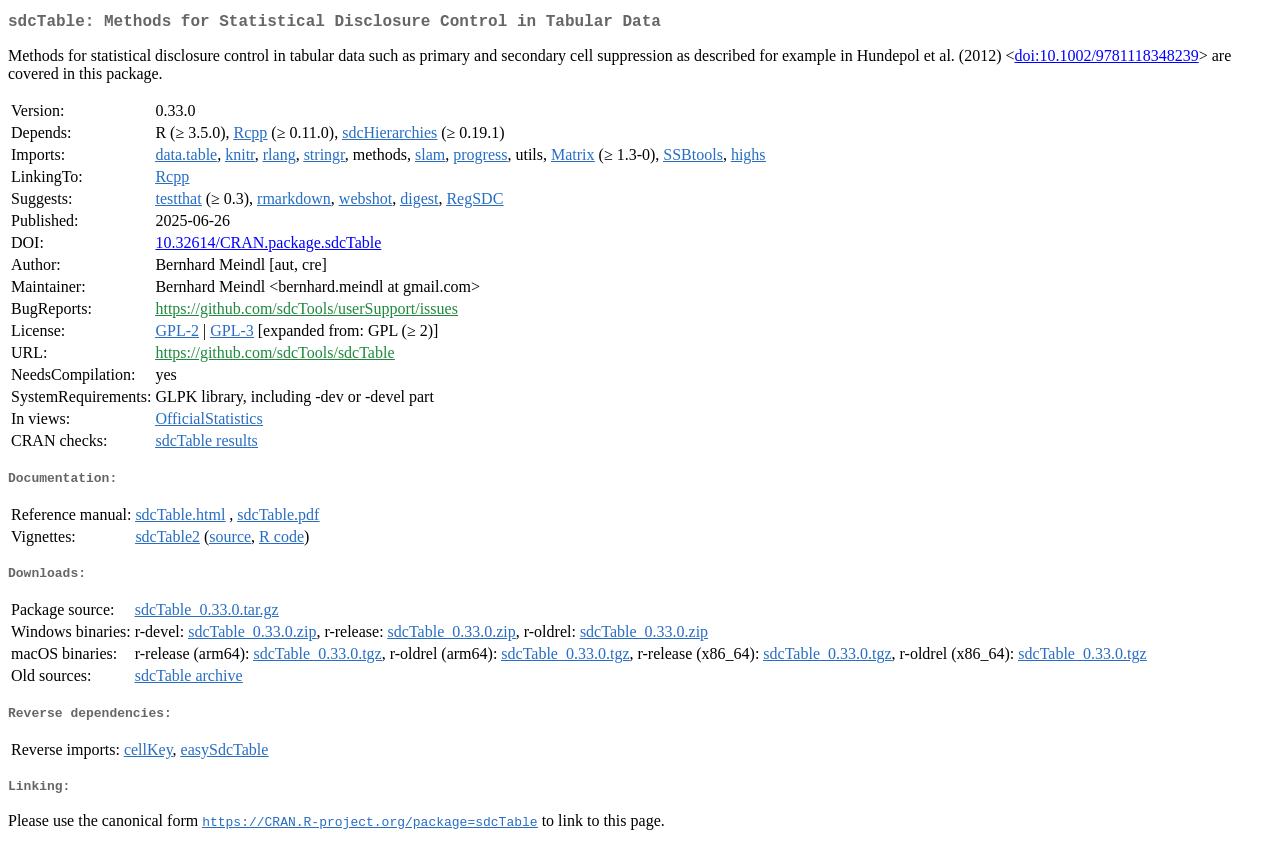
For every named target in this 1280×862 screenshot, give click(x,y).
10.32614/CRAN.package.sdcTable (268, 246)
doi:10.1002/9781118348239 (1107, 59)
